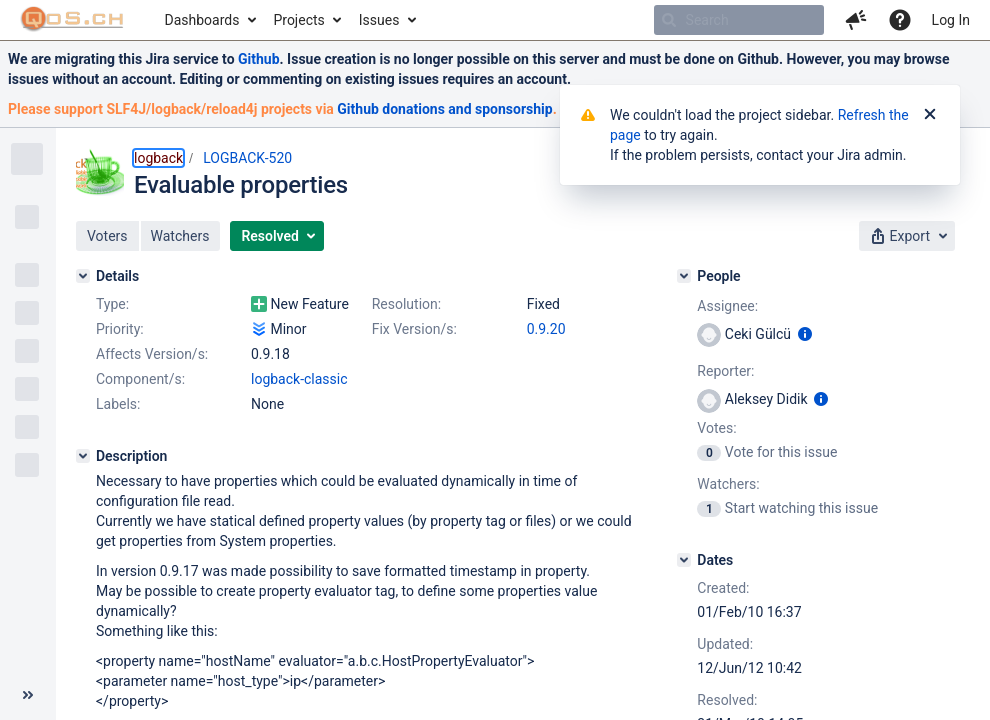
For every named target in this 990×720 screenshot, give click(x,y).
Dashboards (202, 20)
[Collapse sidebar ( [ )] (28, 695)
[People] (684, 276)
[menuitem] (209, 20)
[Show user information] (805, 334)
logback (158, 158)
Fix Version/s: (414, 329)
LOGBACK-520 (247, 158)
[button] (856, 20)
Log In (951, 20)
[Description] (83, 456)
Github (259, 59)
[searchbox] (739, 20)
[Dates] (684, 560)
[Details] (83, 276)
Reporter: (725, 371)
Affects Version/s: (152, 354)
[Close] (930, 115)
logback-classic (299, 379)
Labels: (118, 404)
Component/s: (140, 379)
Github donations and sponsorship (444, 109)
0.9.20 (546, 329)
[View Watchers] (710, 508)
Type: (112, 304)
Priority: (120, 329)
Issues (379, 20)
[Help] (900, 20)
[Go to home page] (72, 20)
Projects (298, 20)
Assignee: (727, 306)
